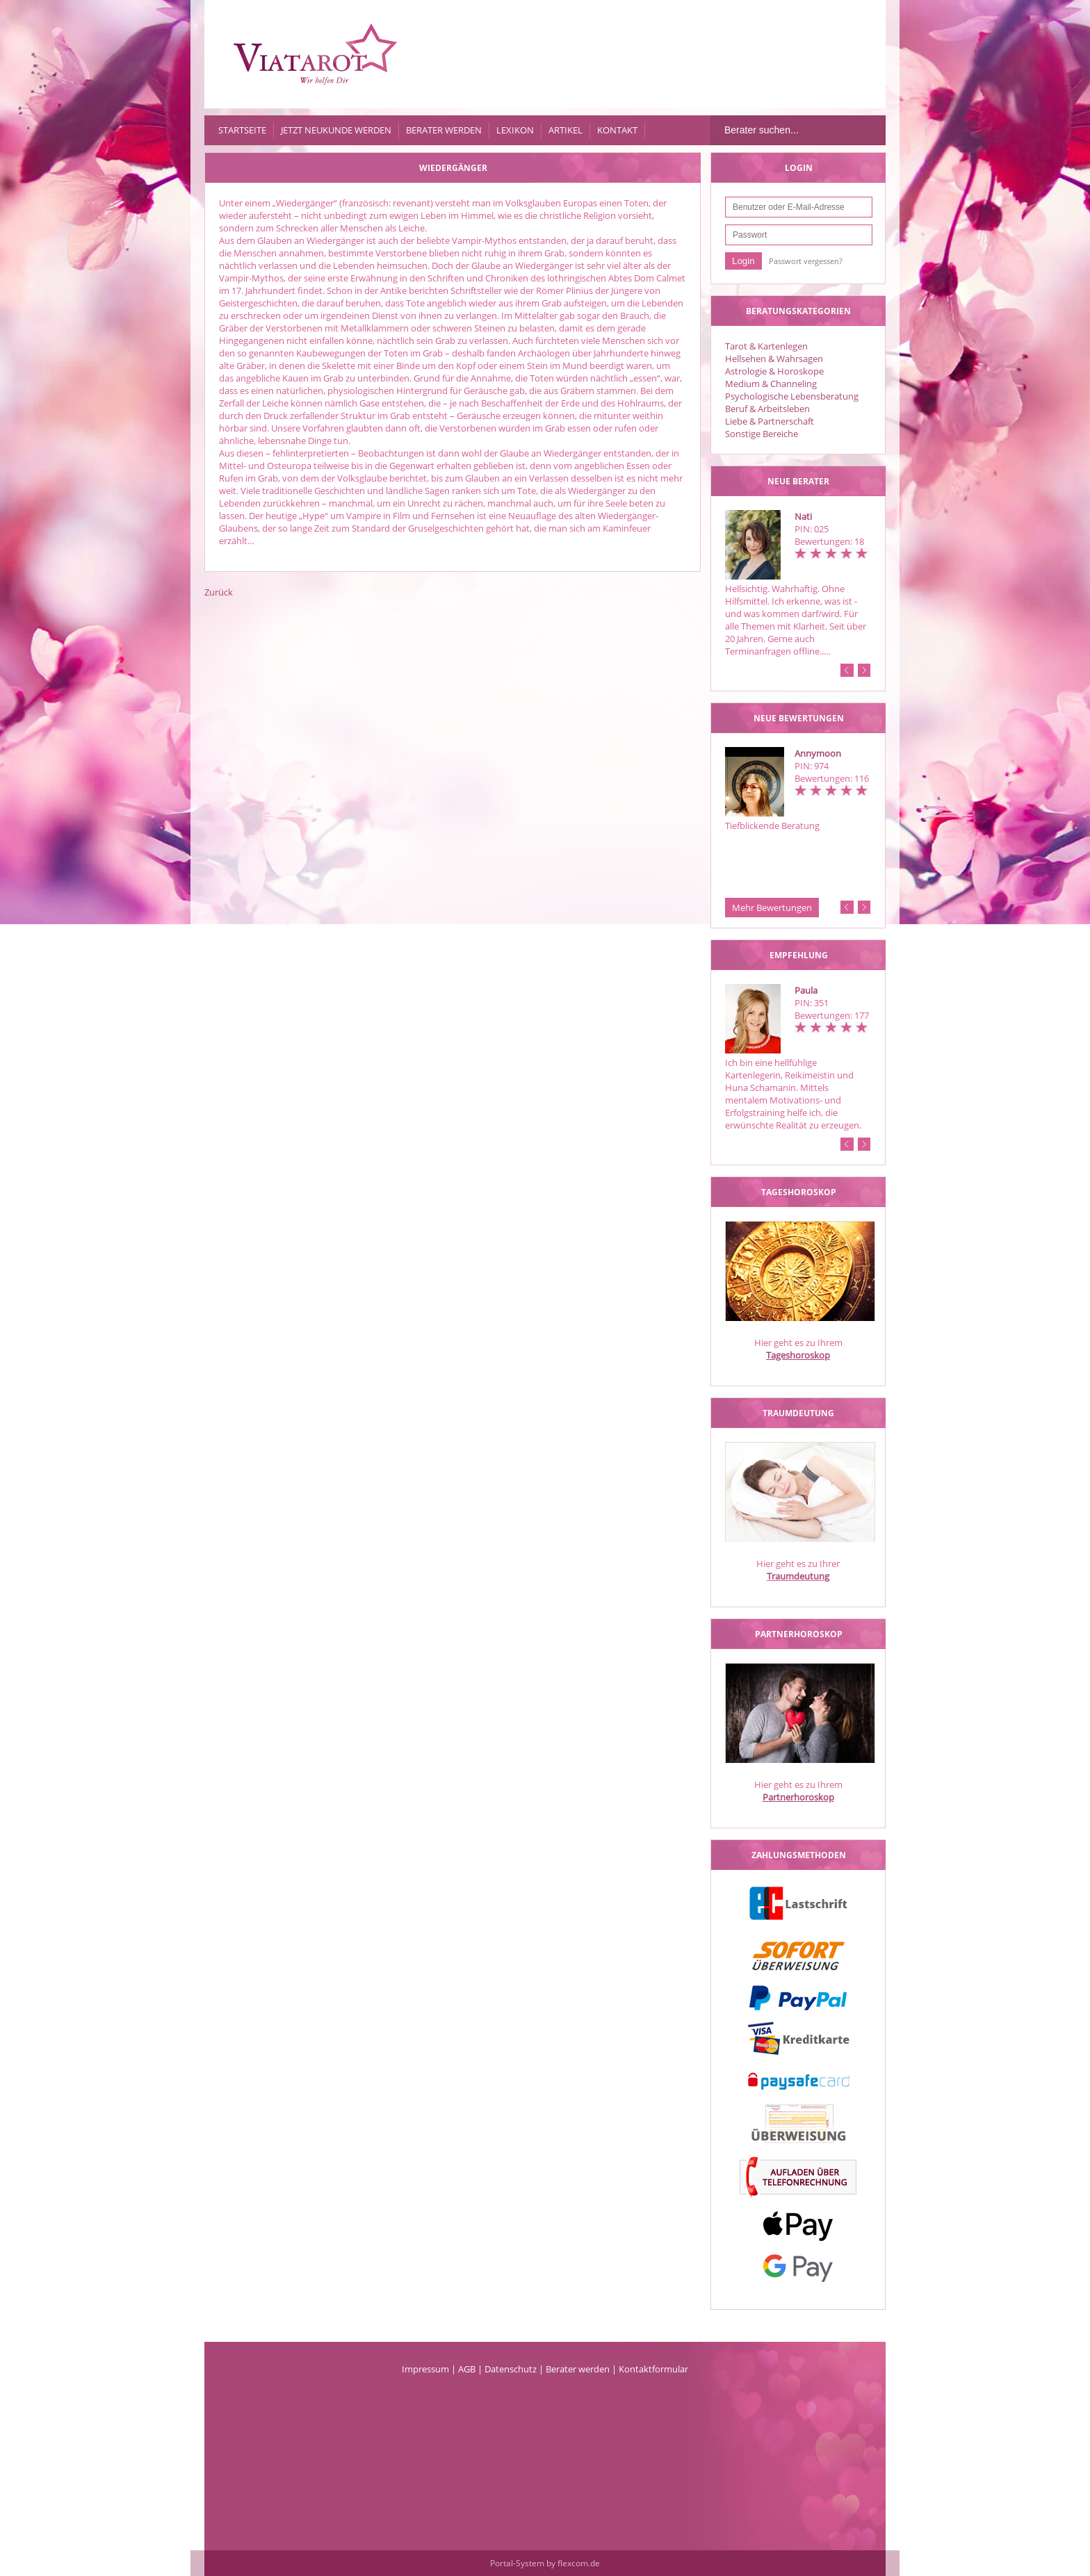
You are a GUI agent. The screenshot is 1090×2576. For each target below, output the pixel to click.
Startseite (242, 130)
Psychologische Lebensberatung (792, 396)
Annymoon (818, 753)
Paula (806, 990)
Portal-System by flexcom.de (545, 2563)
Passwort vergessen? (806, 261)
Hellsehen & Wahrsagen (774, 358)
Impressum (425, 2369)
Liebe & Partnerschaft (769, 421)
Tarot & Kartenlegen (766, 346)
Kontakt (617, 130)
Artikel (565, 130)
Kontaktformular (653, 2369)
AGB (466, 2369)
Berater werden (444, 130)
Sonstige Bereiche (761, 433)
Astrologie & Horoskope (774, 371)
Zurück (218, 592)
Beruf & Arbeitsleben (767, 408)
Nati (803, 516)
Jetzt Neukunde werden (336, 130)
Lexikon (515, 130)
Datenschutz (511, 2369)
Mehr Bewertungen (772, 907)
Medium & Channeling (771, 383)
